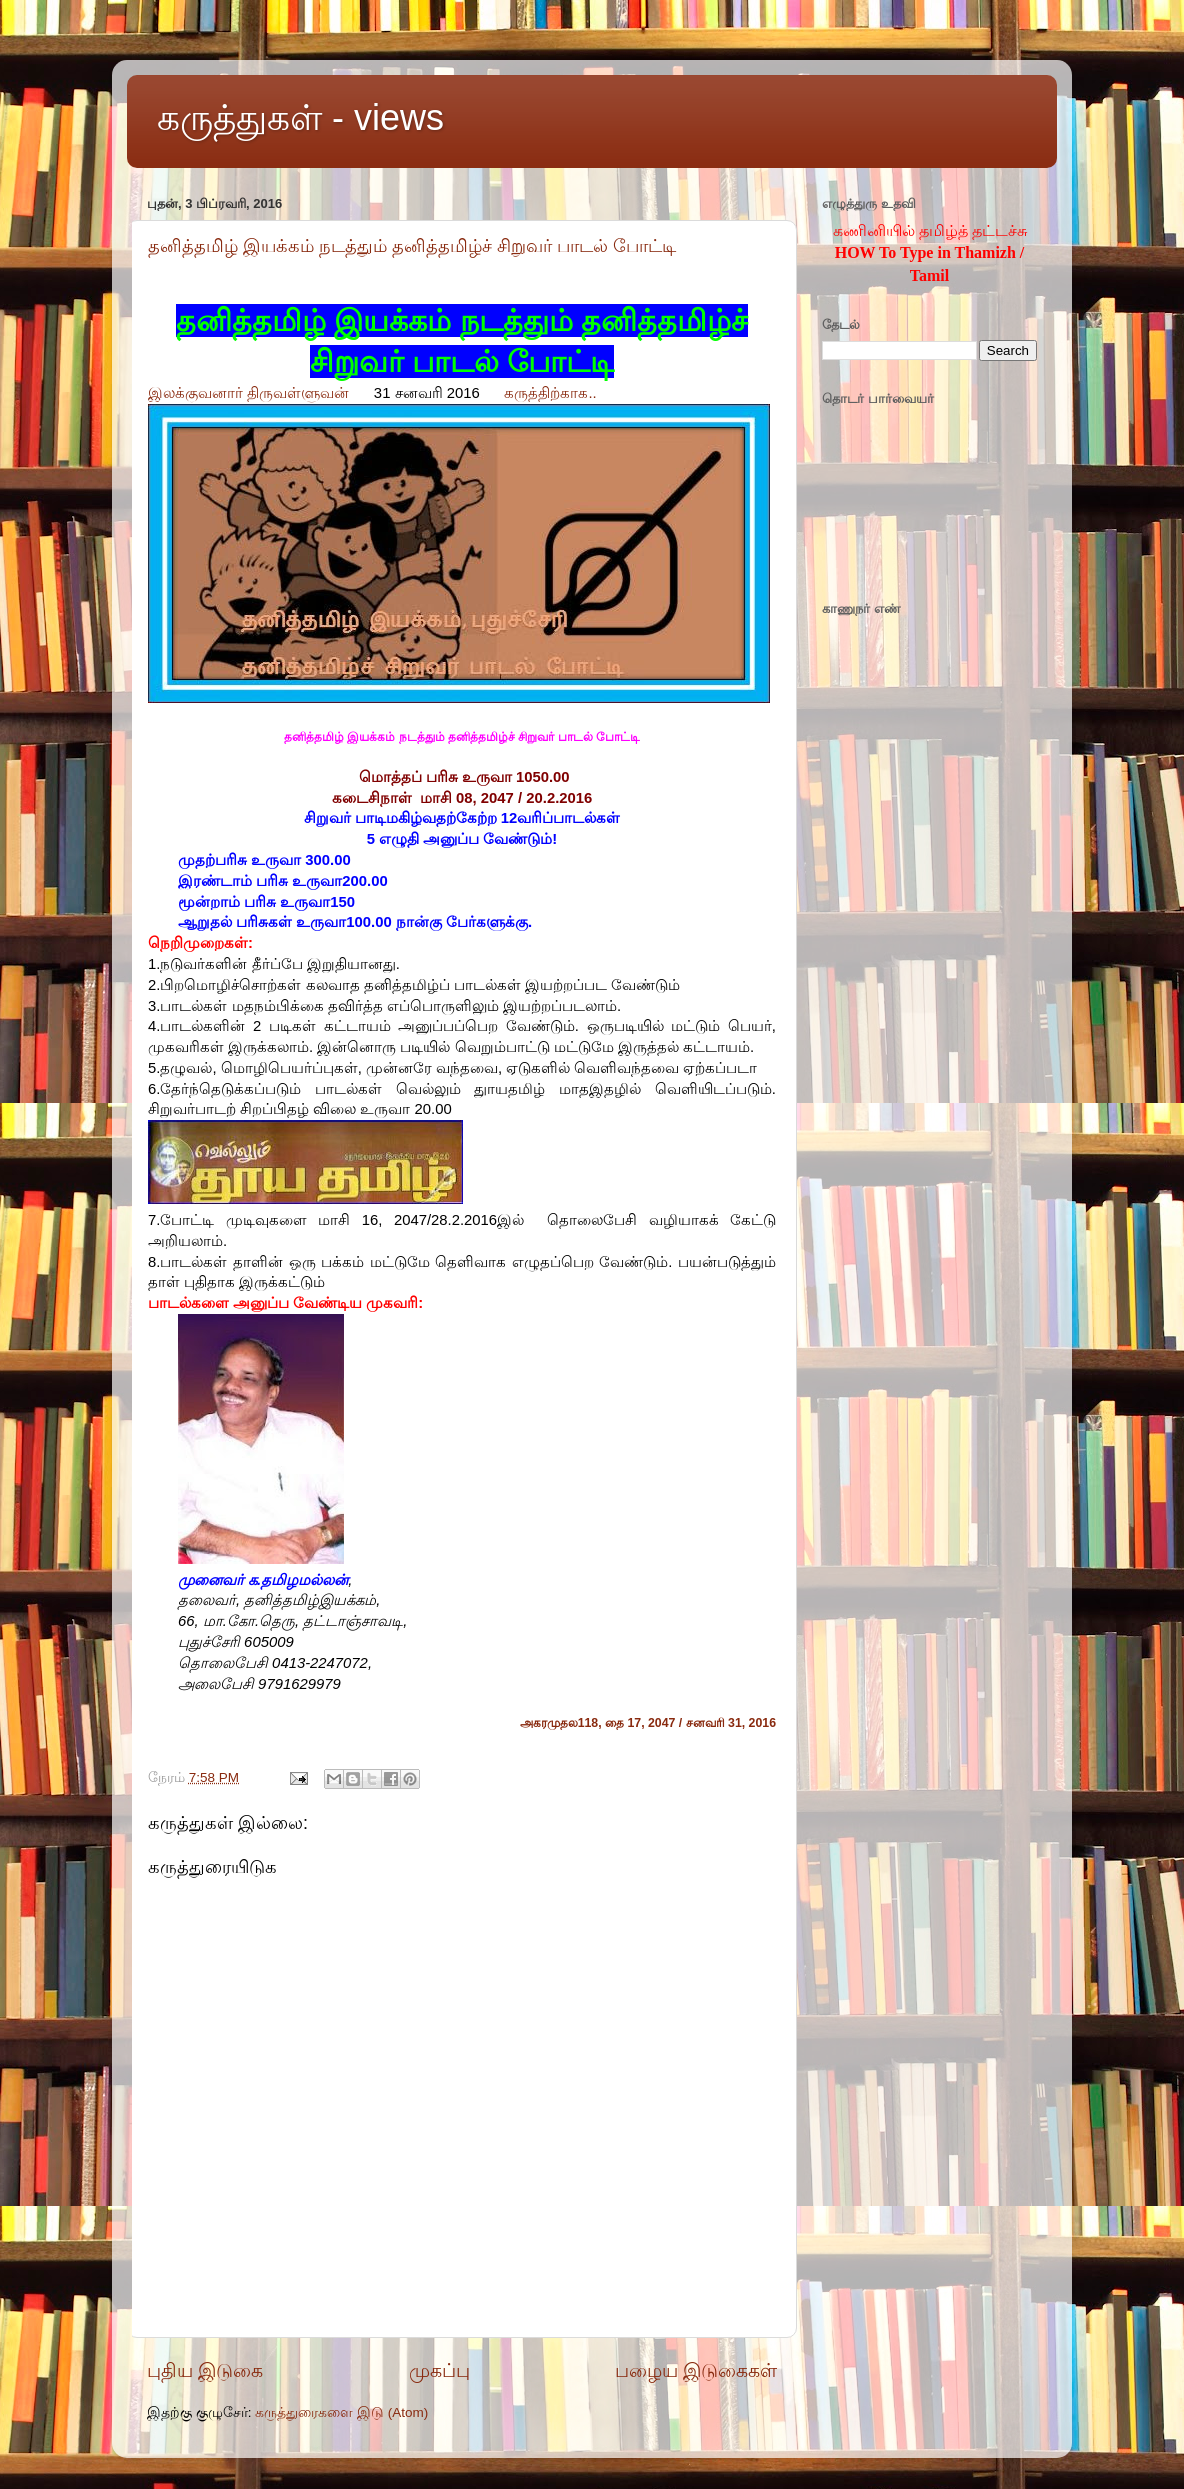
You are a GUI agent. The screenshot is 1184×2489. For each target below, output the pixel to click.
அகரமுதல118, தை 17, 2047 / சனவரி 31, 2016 (648, 1723)
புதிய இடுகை (205, 2370)
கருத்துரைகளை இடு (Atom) (341, 2412)
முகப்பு (439, 2370)
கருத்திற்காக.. (550, 393)
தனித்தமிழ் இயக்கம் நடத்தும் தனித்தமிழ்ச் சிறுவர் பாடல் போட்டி (412, 246)
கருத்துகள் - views (300, 117)
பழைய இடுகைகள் (696, 2370)
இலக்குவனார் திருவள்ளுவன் (248, 393)
